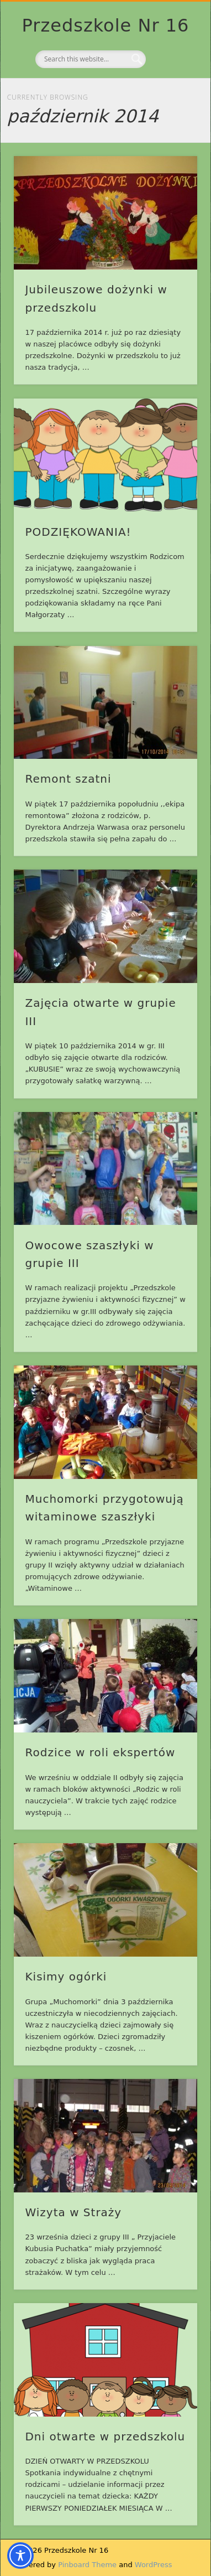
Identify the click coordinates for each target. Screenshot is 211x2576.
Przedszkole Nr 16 (105, 25)
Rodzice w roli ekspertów (100, 1752)
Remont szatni (68, 778)
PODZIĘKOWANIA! (78, 532)
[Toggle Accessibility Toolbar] (20, 2555)
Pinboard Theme (87, 2565)
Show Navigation (170, 99)
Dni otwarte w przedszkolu (105, 2436)
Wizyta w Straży (73, 2212)
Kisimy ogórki (66, 1976)
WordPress (153, 2565)
